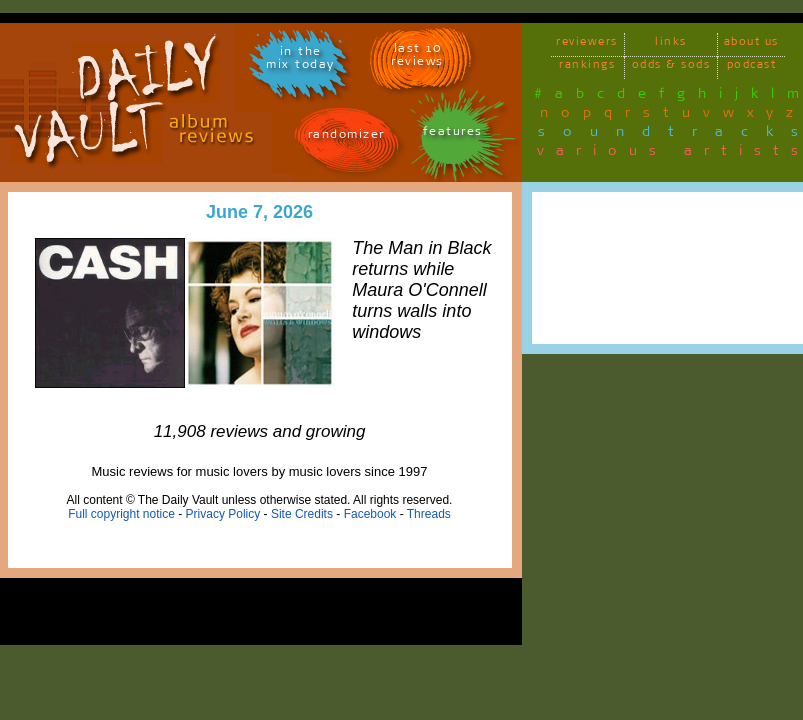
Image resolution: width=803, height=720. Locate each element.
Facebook (370, 514)
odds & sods (671, 67)
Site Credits (302, 514)
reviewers (587, 44)
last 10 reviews (417, 58)
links (671, 44)
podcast (752, 67)
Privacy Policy (223, 514)
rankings (587, 67)
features (453, 134)
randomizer (346, 137)
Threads (429, 514)
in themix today (300, 61)
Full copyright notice (121, 514)
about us (751, 44)
